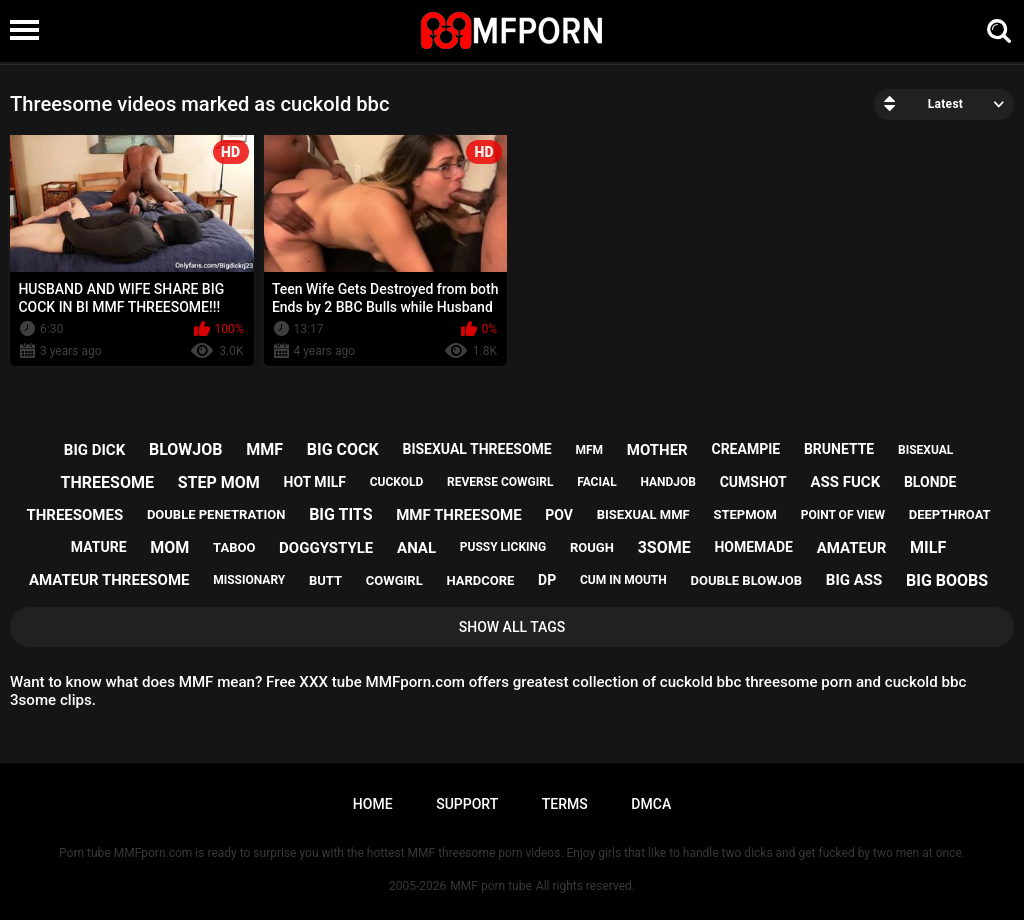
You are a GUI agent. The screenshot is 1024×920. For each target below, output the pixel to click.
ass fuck (845, 482)
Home (373, 804)
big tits (340, 514)
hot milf (315, 482)
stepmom (744, 514)
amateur (852, 548)
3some (664, 547)
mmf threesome (458, 515)
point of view (843, 515)
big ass (854, 580)
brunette (839, 449)
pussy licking (503, 547)
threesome (107, 482)
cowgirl (394, 580)
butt (325, 580)
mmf (264, 449)
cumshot (753, 482)
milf (928, 547)
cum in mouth (623, 580)
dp (547, 580)
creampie (745, 449)
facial (596, 482)
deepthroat (950, 514)
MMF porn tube (490, 886)
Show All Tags (512, 627)
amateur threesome (109, 580)
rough (592, 547)
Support (467, 804)
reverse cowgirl (500, 482)
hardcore (480, 580)
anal (416, 548)
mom (169, 547)
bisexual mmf (643, 514)
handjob (668, 482)
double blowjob (746, 580)
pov (559, 515)
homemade (753, 547)
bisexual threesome (476, 449)
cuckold (397, 482)
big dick (94, 450)
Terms (565, 804)
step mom (219, 482)
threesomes (74, 515)
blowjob (186, 449)
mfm (589, 450)
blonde (930, 482)
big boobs (947, 580)
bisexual (925, 450)
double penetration (216, 514)
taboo (234, 547)
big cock (343, 449)
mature (99, 547)
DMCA (651, 804)
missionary (249, 580)
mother (657, 450)
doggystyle (326, 548)
